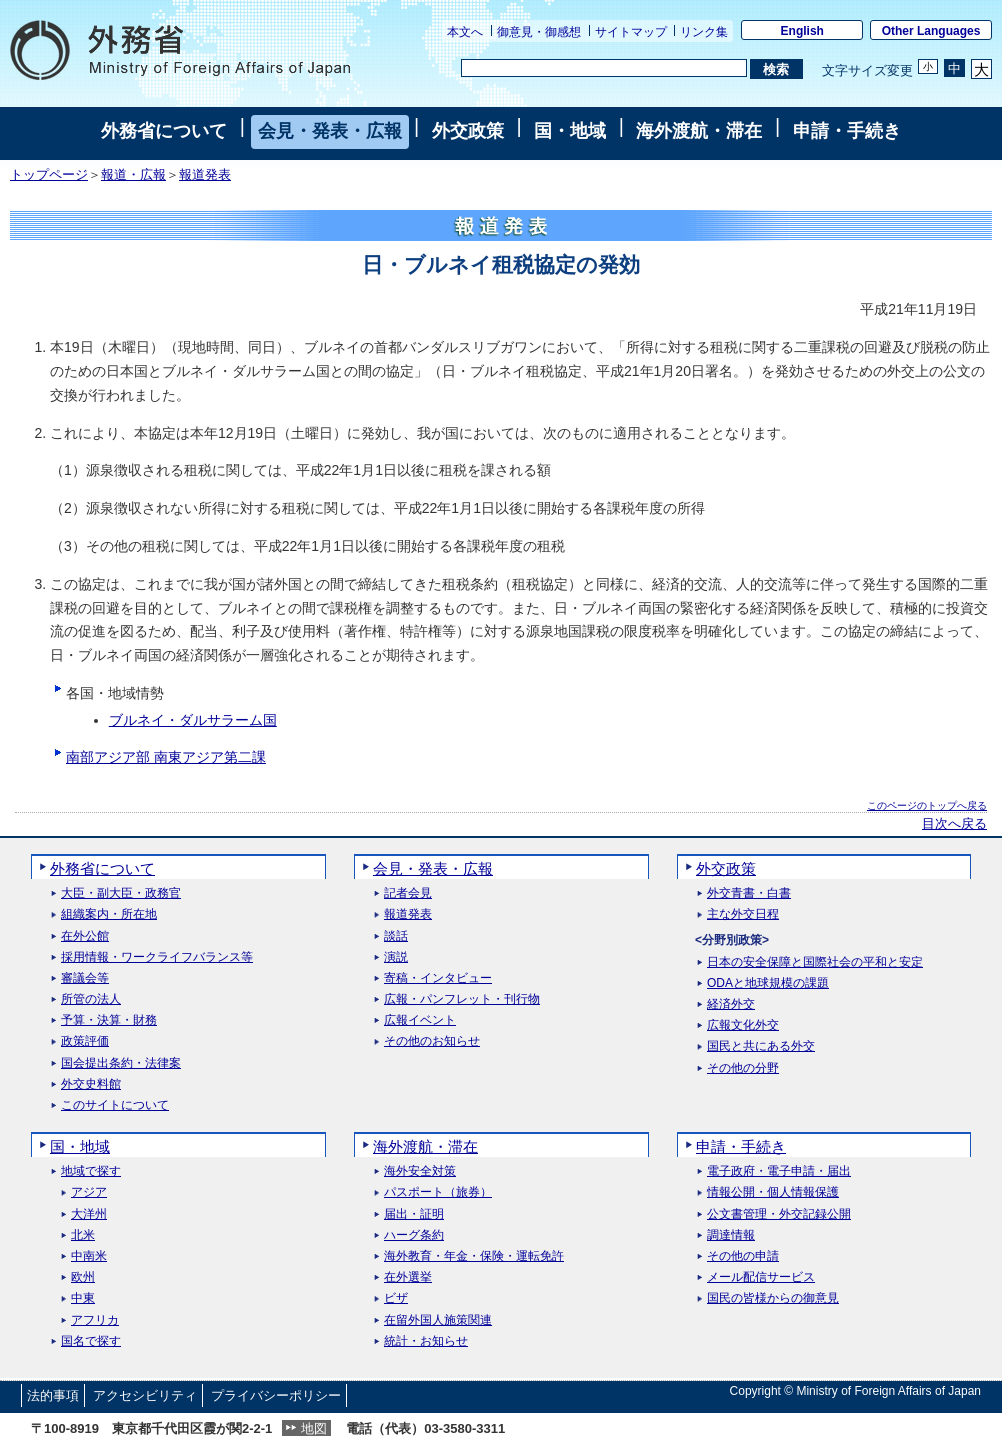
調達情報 (731, 1235)
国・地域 (570, 131)
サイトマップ (631, 32)
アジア (89, 1192)
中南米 (89, 1256)
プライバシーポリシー (276, 1395)
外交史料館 (91, 1084)
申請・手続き (847, 131)
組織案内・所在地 (109, 914)
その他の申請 (743, 1256)
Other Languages (931, 31)
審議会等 (85, 978)
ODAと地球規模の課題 (768, 983)
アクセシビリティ (145, 1395)
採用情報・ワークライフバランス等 (157, 957)
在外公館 (85, 936)
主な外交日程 (743, 914)
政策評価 (85, 1041)
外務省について (164, 131)
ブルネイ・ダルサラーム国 (193, 720)
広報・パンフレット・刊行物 (462, 999)
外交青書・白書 (749, 893)
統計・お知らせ (426, 1341)
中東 (83, 1298)
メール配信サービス (761, 1277)
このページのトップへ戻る (927, 805)
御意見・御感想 (539, 32)
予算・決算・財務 (109, 1020)
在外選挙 (408, 1277)
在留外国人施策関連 (438, 1320)
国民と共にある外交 (761, 1046)
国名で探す (91, 1341)
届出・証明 (414, 1214)
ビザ (396, 1298)
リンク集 (704, 32)
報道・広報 (133, 175)
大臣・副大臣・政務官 (121, 893)
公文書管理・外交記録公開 (779, 1214)
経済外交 (731, 1004)
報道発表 (205, 175)
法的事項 (53, 1395)
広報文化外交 (743, 1025)
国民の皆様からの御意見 (773, 1298)
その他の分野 (743, 1068)
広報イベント (420, 1020)
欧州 (83, 1277)
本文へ (465, 32)
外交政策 (468, 131)
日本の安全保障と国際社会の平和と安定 (815, 962)
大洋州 (89, 1214)
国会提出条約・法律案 (121, 1063)
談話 (396, 936)
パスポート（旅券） (438, 1192)
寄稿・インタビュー (438, 978)
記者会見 (408, 893)
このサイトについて (115, 1105)
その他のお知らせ (432, 1041)
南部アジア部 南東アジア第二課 (166, 757)
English (802, 31)
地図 (314, 1428)
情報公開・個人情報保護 (773, 1192)
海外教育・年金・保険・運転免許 (474, 1256)
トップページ (49, 175)
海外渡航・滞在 (699, 131)
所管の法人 (91, 999)
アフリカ (95, 1320)
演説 (396, 957)
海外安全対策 (420, 1171)
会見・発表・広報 (330, 131)
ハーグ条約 (414, 1235)
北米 (83, 1235)
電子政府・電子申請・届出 (779, 1171)
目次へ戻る (954, 824)
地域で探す (91, 1171)
